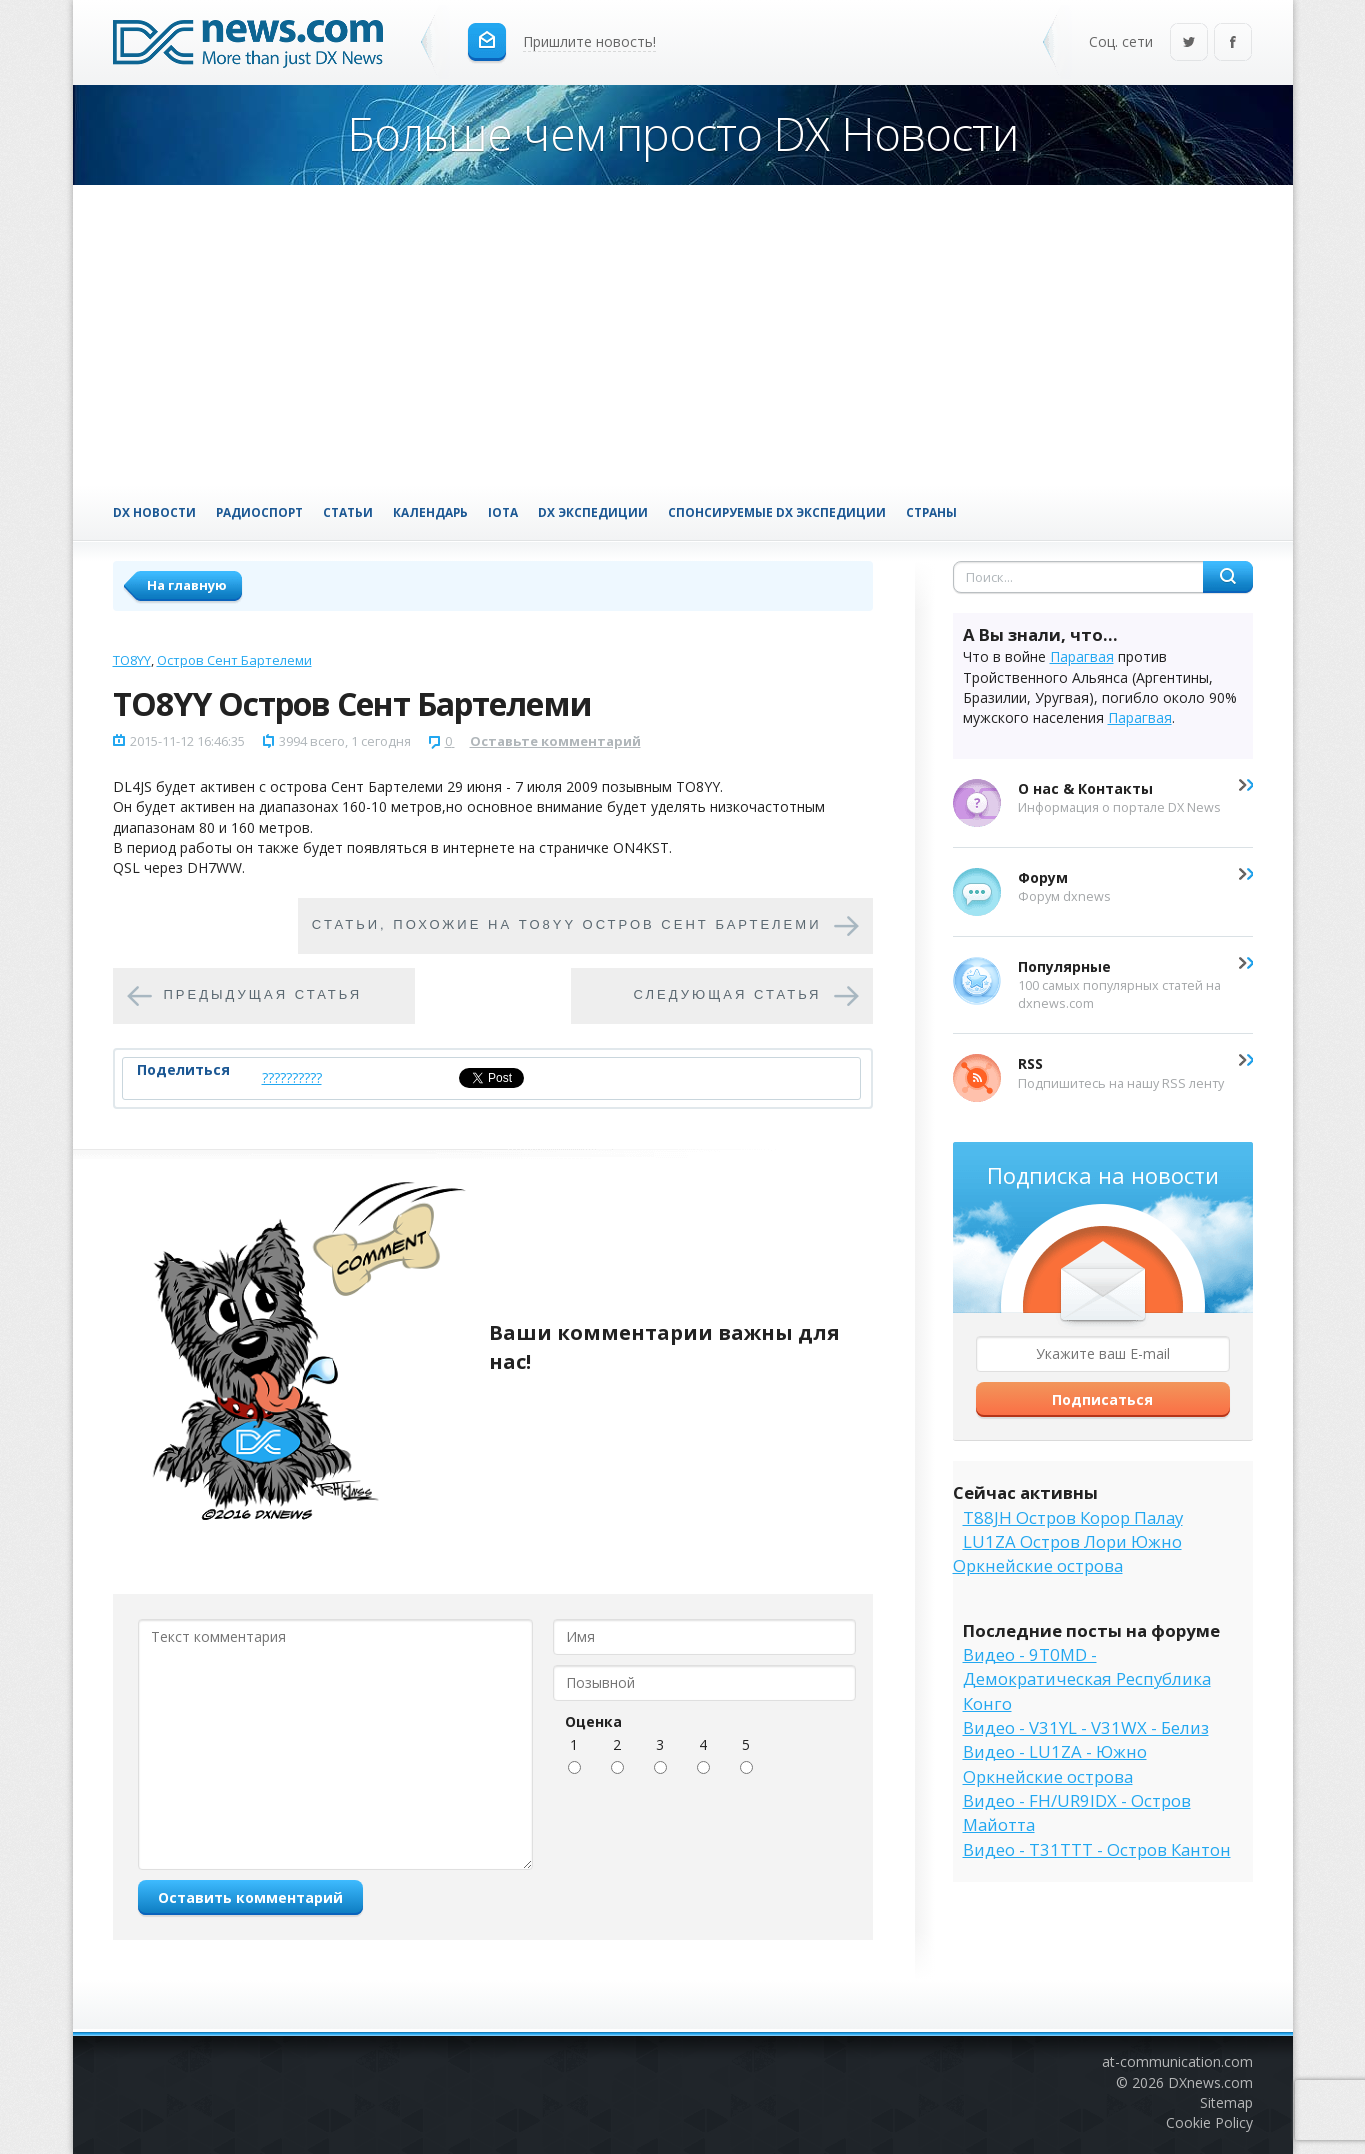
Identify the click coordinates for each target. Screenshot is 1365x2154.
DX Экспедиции (593, 512)
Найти (1228, 577)
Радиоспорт (259, 512)
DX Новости (154, 512)
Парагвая (1082, 656)
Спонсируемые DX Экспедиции (777, 512)
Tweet (479, 1077)
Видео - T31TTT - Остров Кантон (1097, 1849)
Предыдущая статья (263, 995)
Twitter (1189, 43)
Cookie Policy (1209, 2122)
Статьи (348, 512)
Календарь (430, 512)
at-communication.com (1177, 2061)
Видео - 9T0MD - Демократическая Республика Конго (1087, 1679)
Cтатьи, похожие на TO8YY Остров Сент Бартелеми (567, 925)
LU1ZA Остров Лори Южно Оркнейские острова (1067, 1553)
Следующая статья (728, 995)
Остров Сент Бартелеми (234, 660)
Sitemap (1226, 2102)
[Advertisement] (683, 335)
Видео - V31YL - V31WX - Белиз (1086, 1727)
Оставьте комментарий (555, 741)
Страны (931, 512)
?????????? (292, 1077)
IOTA (503, 512)
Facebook (1233, 43)
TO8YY (132, 660)
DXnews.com (1210, 2082)
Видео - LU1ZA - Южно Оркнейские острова (1055, 1763)
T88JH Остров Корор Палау (1073, 1517)
